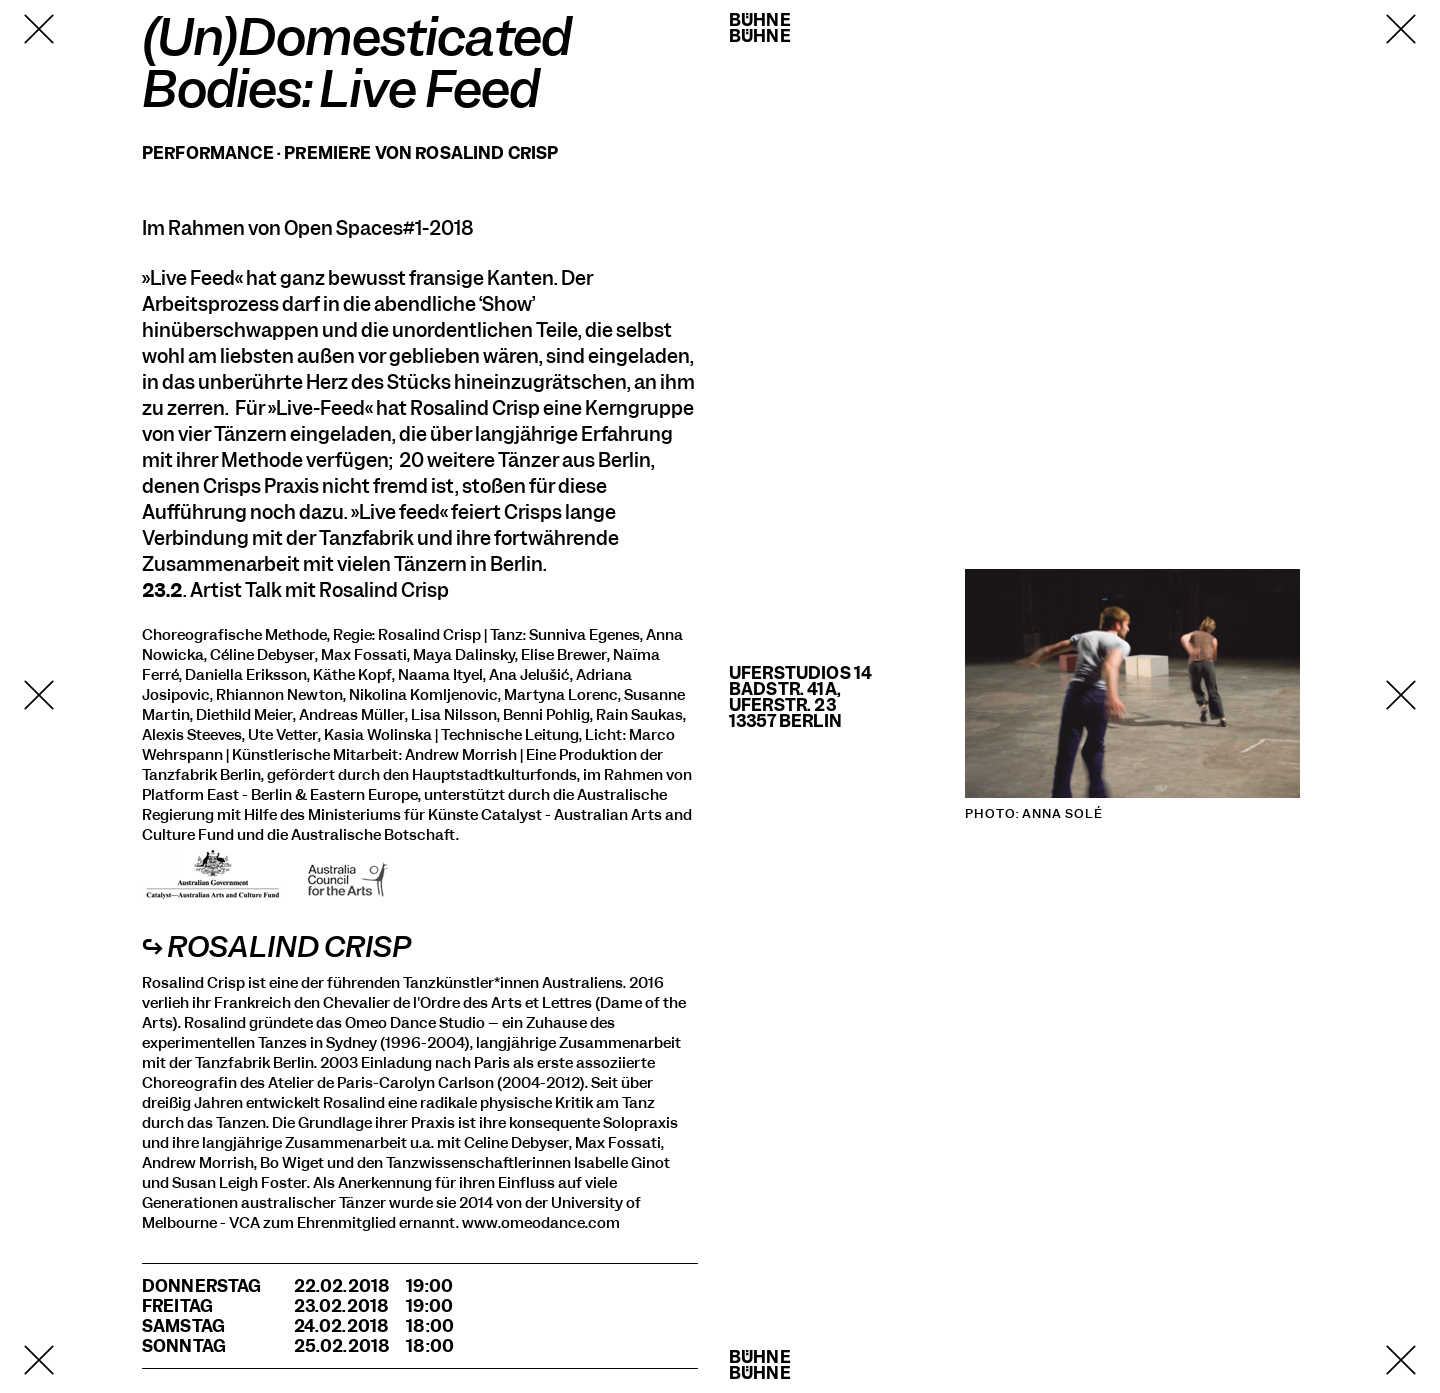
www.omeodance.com (541, 1223)
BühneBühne (760, 28)
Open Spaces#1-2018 (379, 228)
